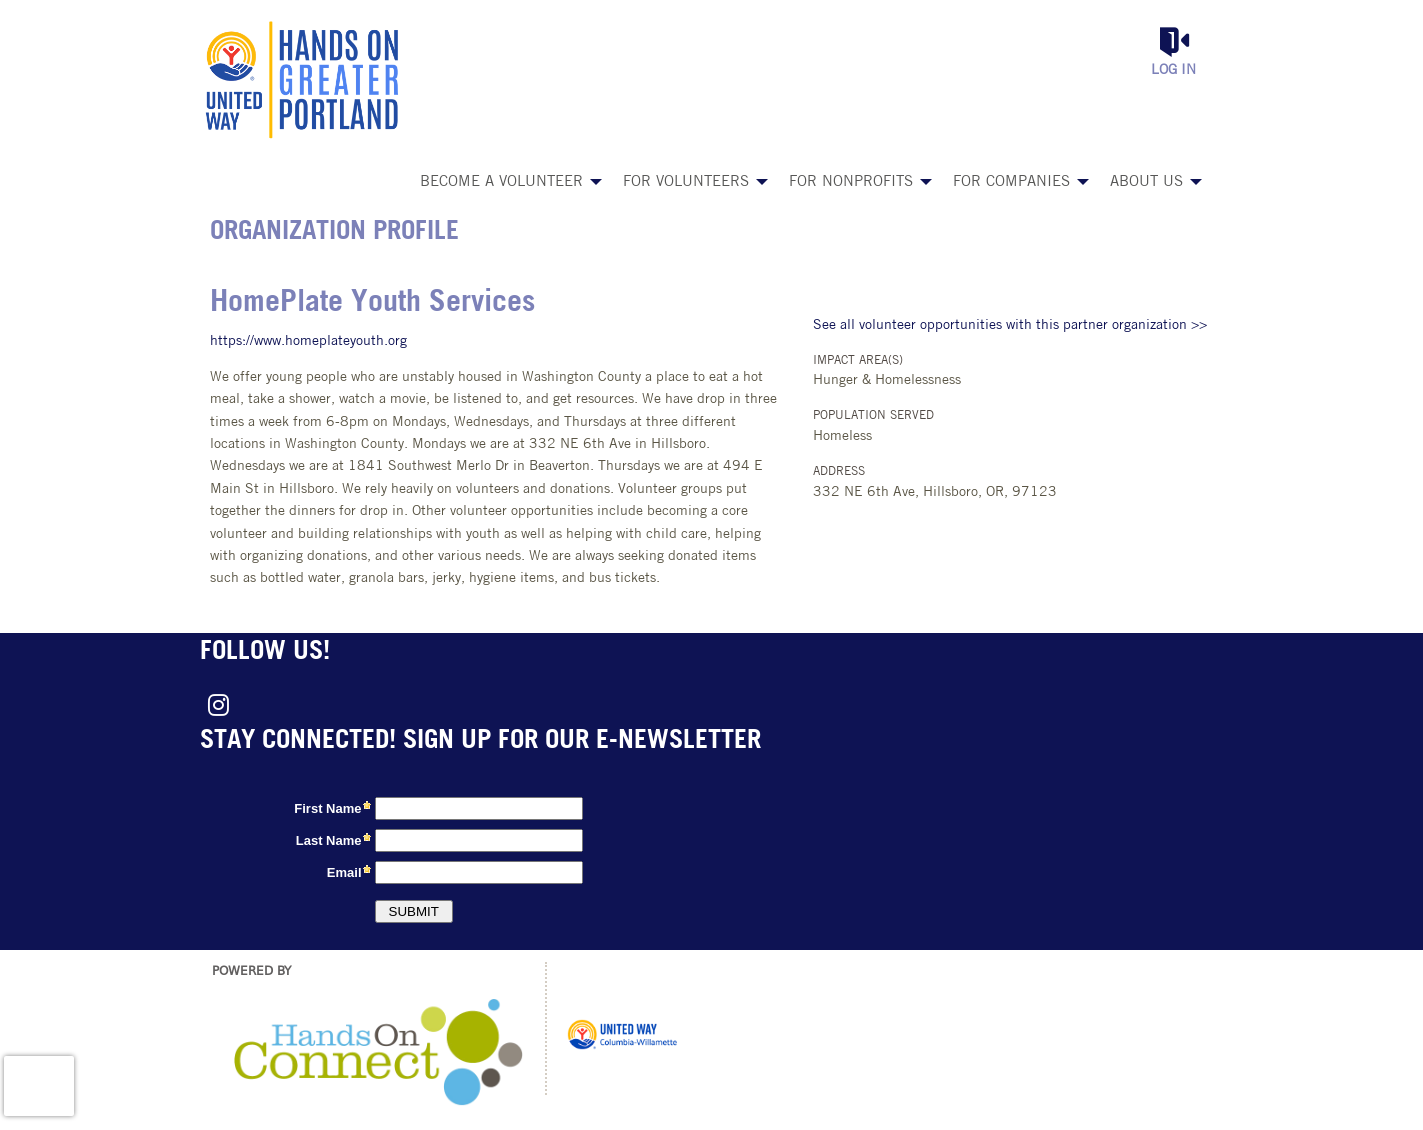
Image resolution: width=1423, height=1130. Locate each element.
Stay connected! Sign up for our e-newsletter (480, 741)
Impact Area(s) (858, 361)
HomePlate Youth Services (372, 303)
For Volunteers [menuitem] (686, 182)
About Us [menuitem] (1146, 182)
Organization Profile (334, 232)
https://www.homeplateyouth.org (308, 341)
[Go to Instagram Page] (216, 705)
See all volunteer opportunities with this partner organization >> (1010, 325)
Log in (1173, 70)
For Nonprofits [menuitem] (851, 182)
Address (839, 472)
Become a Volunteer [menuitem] (501, 182)
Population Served (873, 416)
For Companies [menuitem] (1011, 182)
